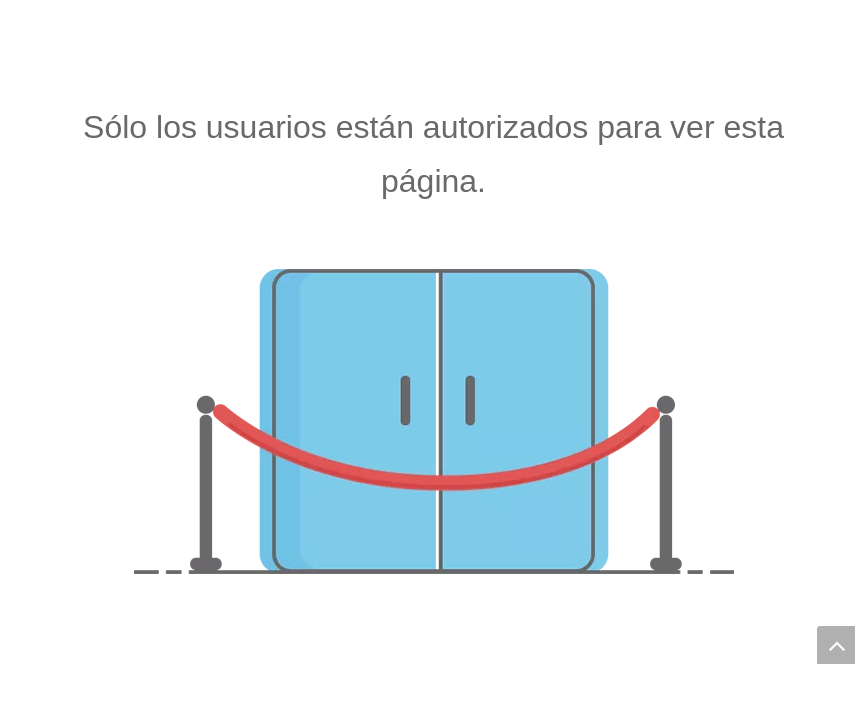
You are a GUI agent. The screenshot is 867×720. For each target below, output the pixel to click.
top (836, 645)
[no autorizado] (434, 421)
